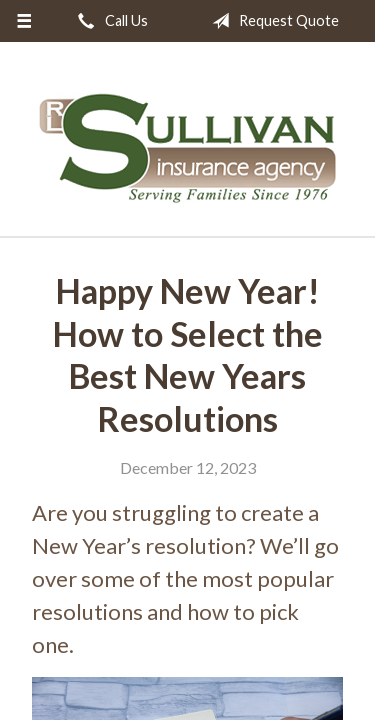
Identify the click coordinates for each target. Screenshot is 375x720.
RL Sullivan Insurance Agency (188, 148)
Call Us (109, 21)
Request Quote (271, 21)
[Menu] (24, 21)
